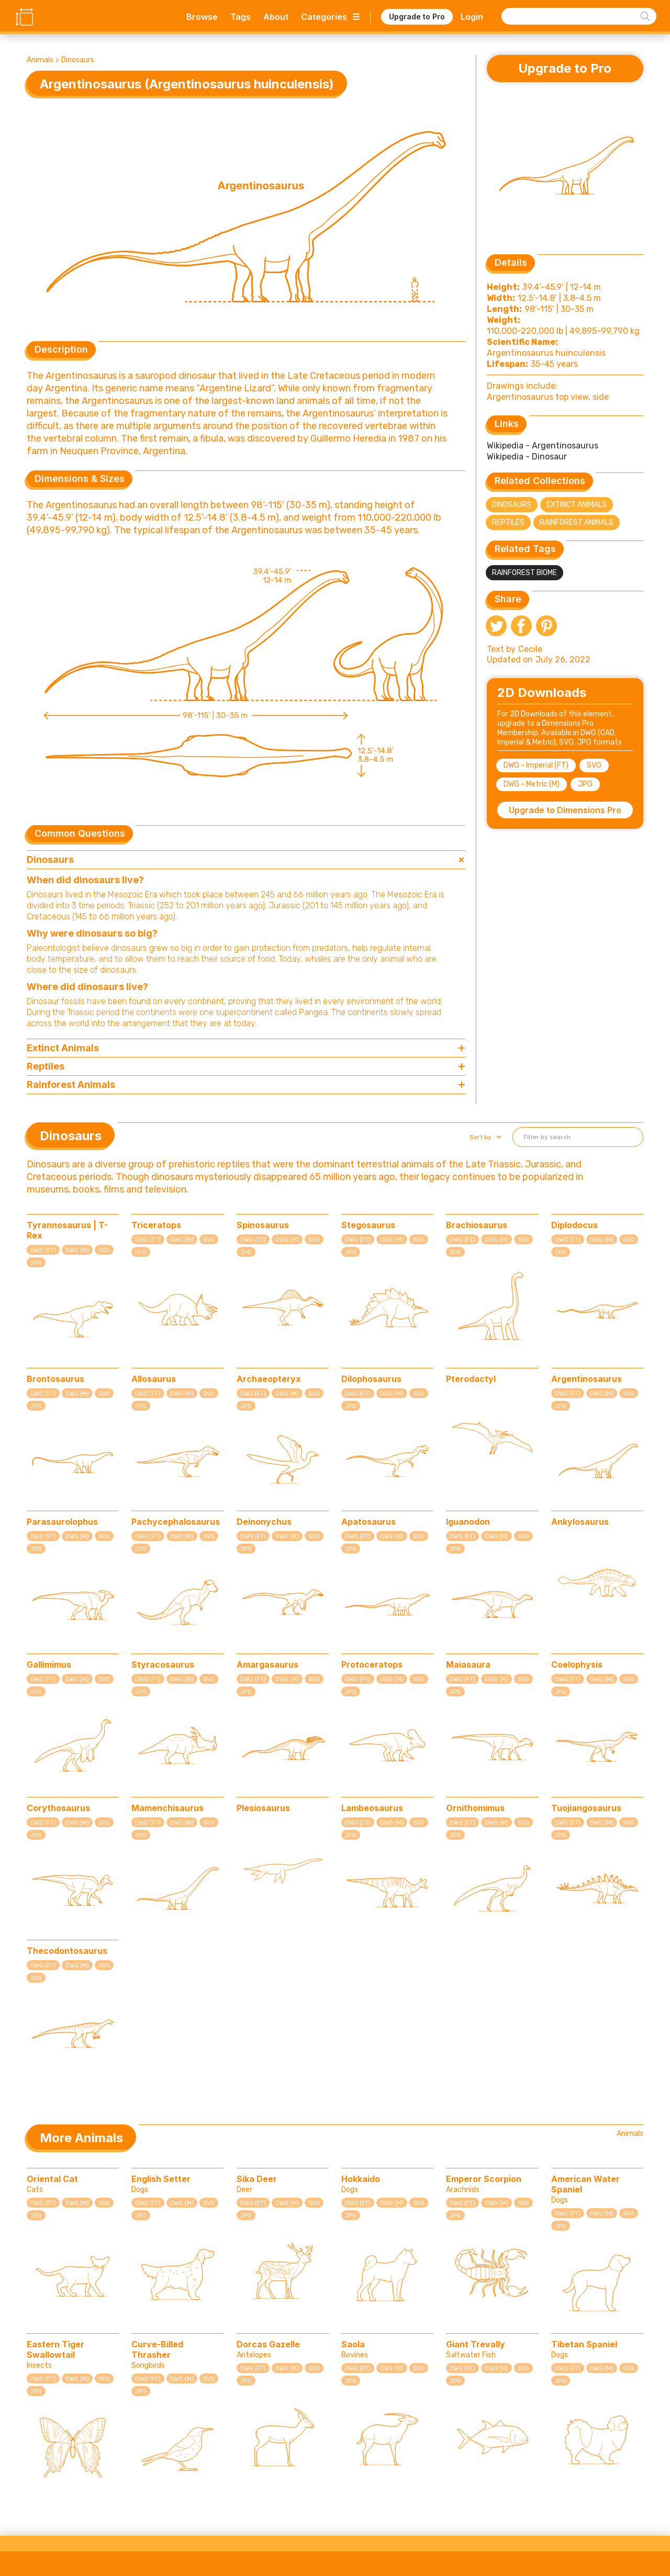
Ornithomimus (475, 1808)
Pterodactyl (471, 1379)
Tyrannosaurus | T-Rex (67, 1230)
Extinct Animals (576, 504)
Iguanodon (468, 1521)
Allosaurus (153, 1379)
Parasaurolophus (62, 1521)
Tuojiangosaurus (586, 1808)
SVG (594, 765)
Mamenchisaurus (167, 1808)
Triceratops (156, 1225)
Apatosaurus (368, 1521)
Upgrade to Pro (417, 16)
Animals (40, 59)
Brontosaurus (55, 1379)
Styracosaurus (162, 1664)
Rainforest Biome (524, 572)
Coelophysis (576, 1664)
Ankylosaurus (580, 1521)
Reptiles (508, 522)
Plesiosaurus (263, 1808)
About (275, 17)
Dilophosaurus (371, 1379)
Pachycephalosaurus (175, 1521)
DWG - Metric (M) (532, 784)
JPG (585, 784)
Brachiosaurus (476, 1225)
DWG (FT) (43, 1250)
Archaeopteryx (269, 1379)
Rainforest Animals (576, 522)
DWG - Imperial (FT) (536, 765)
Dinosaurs (77, 59)
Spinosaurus (263, 1225)
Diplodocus (574, 1225)
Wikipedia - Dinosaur (527, 457)
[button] (484, 1137)
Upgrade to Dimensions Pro (565, 810)
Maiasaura (468, 1664)
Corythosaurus (58, 1808)
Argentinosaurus (586, 1379)
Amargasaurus (267, 1664)
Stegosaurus (368, 1225)
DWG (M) (77, 1250)
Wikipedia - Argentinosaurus (542, 446)
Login (472, 17)
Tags (240, 17)
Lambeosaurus (372, 1808)
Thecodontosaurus (67, 1950)
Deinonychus (264, 1521)
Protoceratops (372, 1664)
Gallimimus (49, 1664)
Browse (202, 17)
